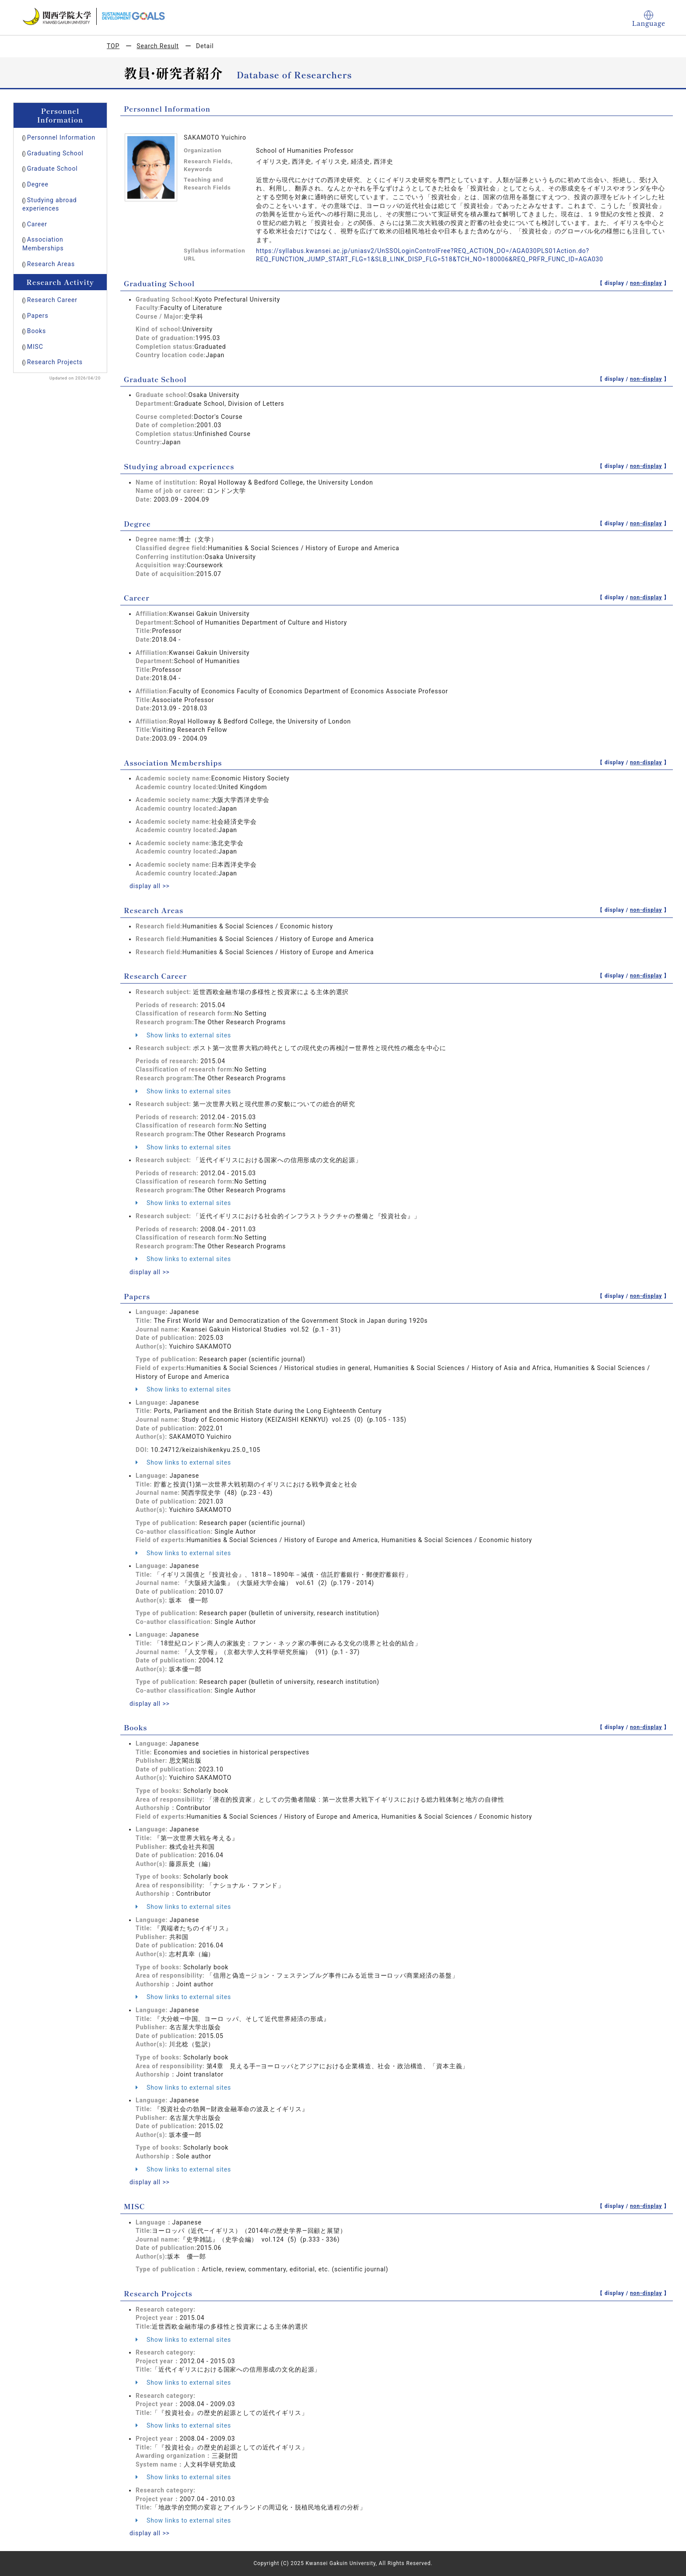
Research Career (52, 299)
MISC (35, 346)
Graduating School (55, 153)
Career (37, 224)
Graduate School (52, 168)
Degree (38, 184)
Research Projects (55, 361)
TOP (113, 45)
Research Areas (51, 263)
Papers (38, 315)
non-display (646, 283)
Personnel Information (61, 137)
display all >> (150, 885)
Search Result (157, 45)
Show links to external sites (183, 1035)
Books (36, 330)
